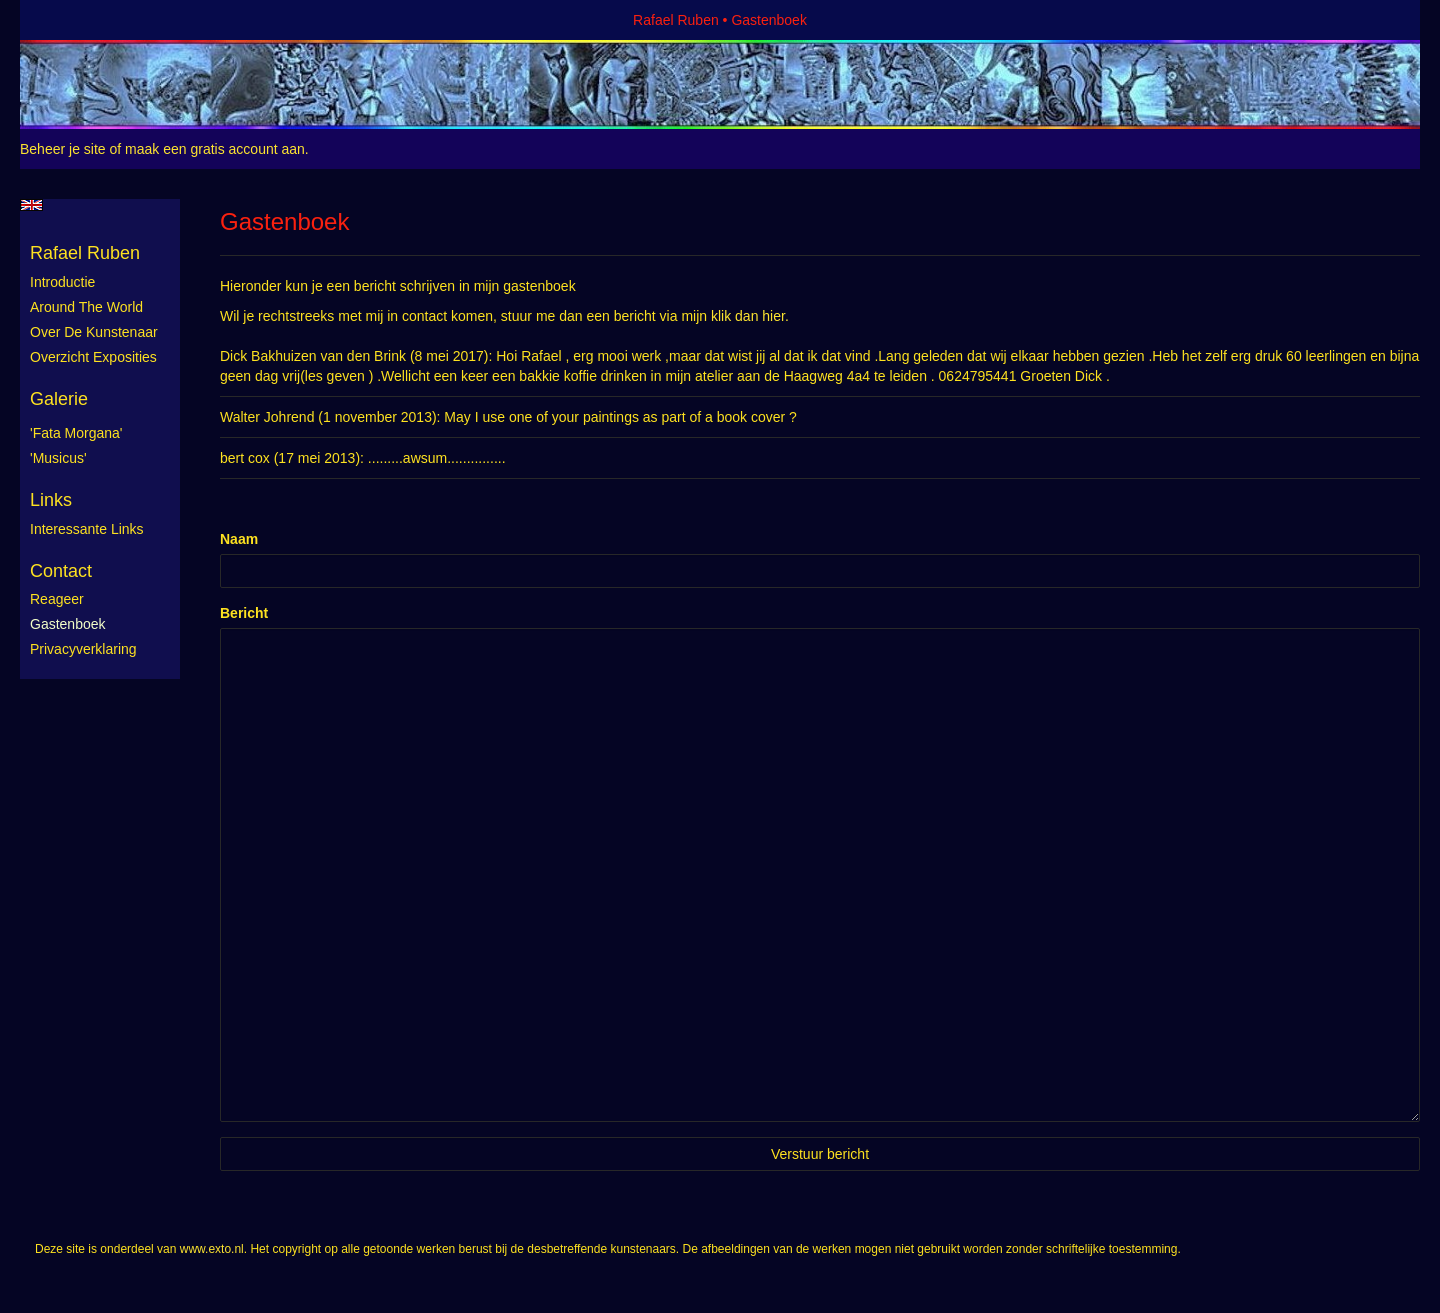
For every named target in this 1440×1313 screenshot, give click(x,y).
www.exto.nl (212, 1249)
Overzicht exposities (93, 357)
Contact (61, 571)
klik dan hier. (750, 316)
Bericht (244, 613)
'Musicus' (58, 458)
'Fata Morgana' (76, 433)
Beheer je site (63, 149)
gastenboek (68, 624)
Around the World (86, 307)
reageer (57, 599)
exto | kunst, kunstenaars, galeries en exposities (76, 20)
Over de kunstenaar (94, 332)
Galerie (59, 399)
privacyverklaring (83, 649)
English (31, 205)
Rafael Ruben (676, 20)
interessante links (87, 529)
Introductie (62, 282)
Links (51, 500)
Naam (239, 539)
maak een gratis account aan (215, 149)
